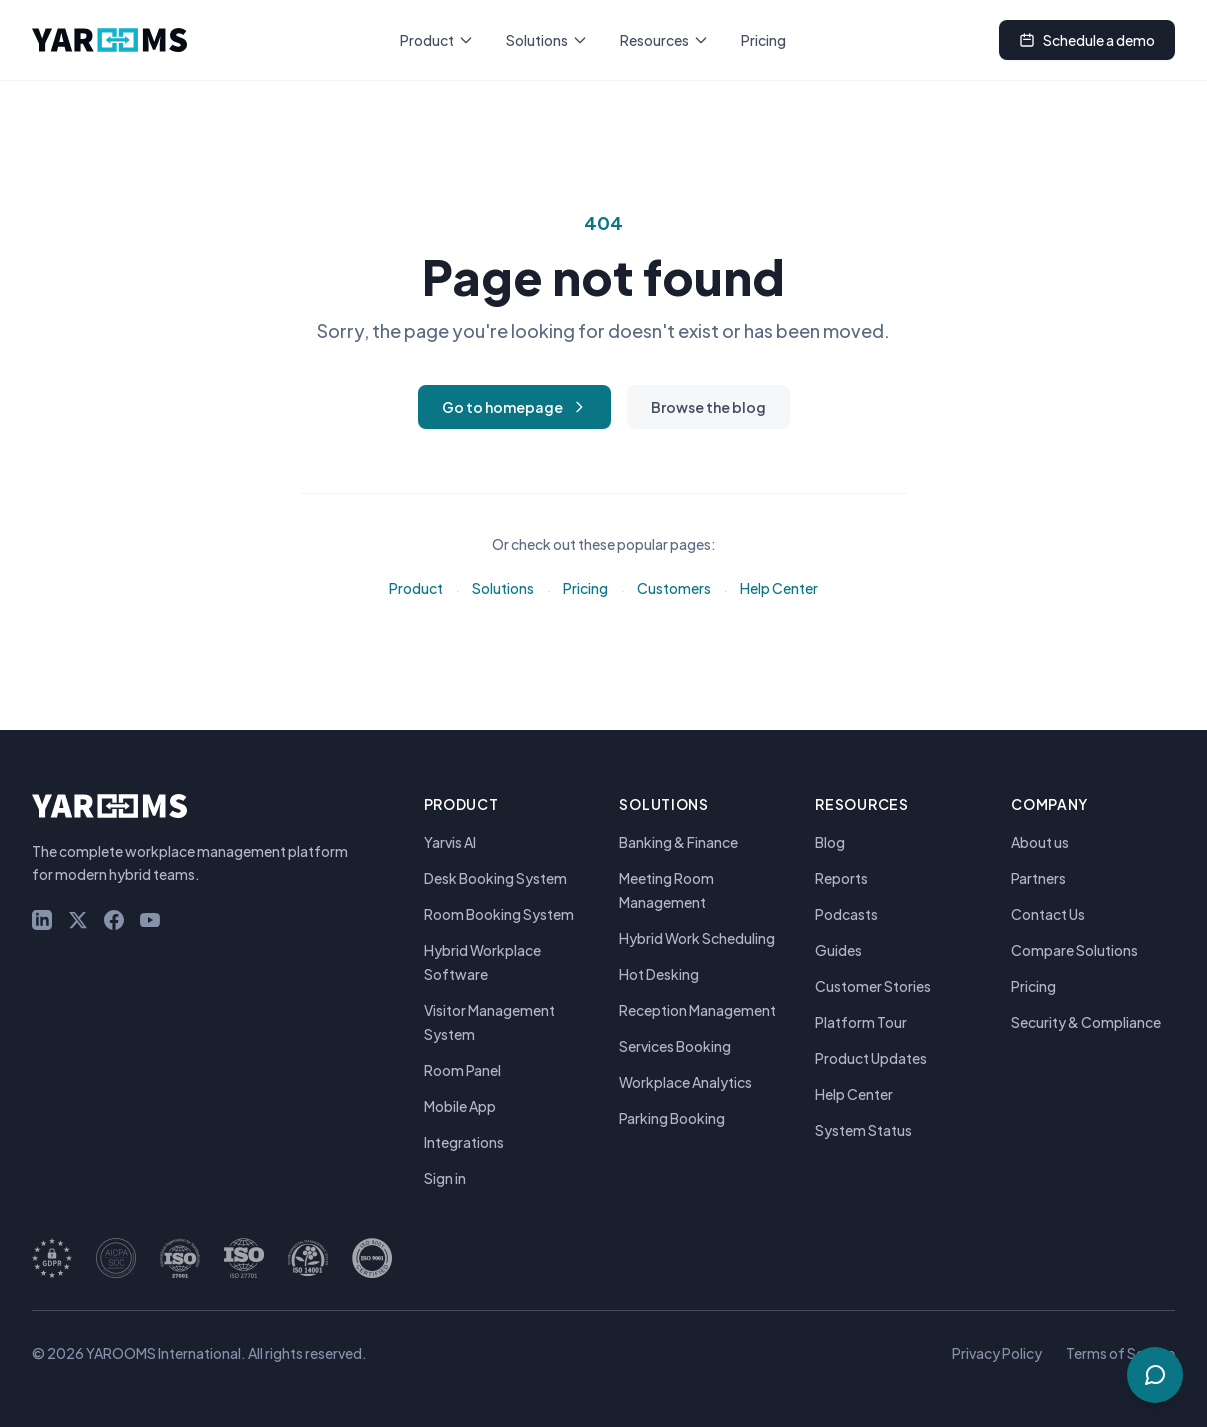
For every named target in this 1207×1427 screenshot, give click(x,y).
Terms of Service (1120, 1353)
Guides (838, 950)
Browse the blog (708, 407)
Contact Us (1048, 914)
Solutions (547, 40)
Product (437, 40)
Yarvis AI (450, 842)
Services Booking (675, 1046)
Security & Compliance (1086, 1022)
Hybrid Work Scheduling (697, 938)
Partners (1038, 878)
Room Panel (462, 1070)
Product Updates (871, 1058)
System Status (863, 1130)
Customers (674, 588)
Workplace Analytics (685, 1082)
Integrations (464, 1142)
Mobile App (460, 1106)
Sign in (445, 1178)
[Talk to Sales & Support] (1155, 1375)
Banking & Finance (678, 842)
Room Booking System (499, 914)
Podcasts (846, 914)
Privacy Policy (997, 1353)
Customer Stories (873, 986)
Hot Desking (659, 974)
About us (1040, 842)
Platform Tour (861, 1022)
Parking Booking (672, 1118)
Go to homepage (514, 407)
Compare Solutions (1074, 950)
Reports (841, 878)
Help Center (779, 588)
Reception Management (697, 1010)
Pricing (763, 40)
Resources (664, 40)
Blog (830, 842)
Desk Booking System (495, 878)
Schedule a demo (1087, 40)
